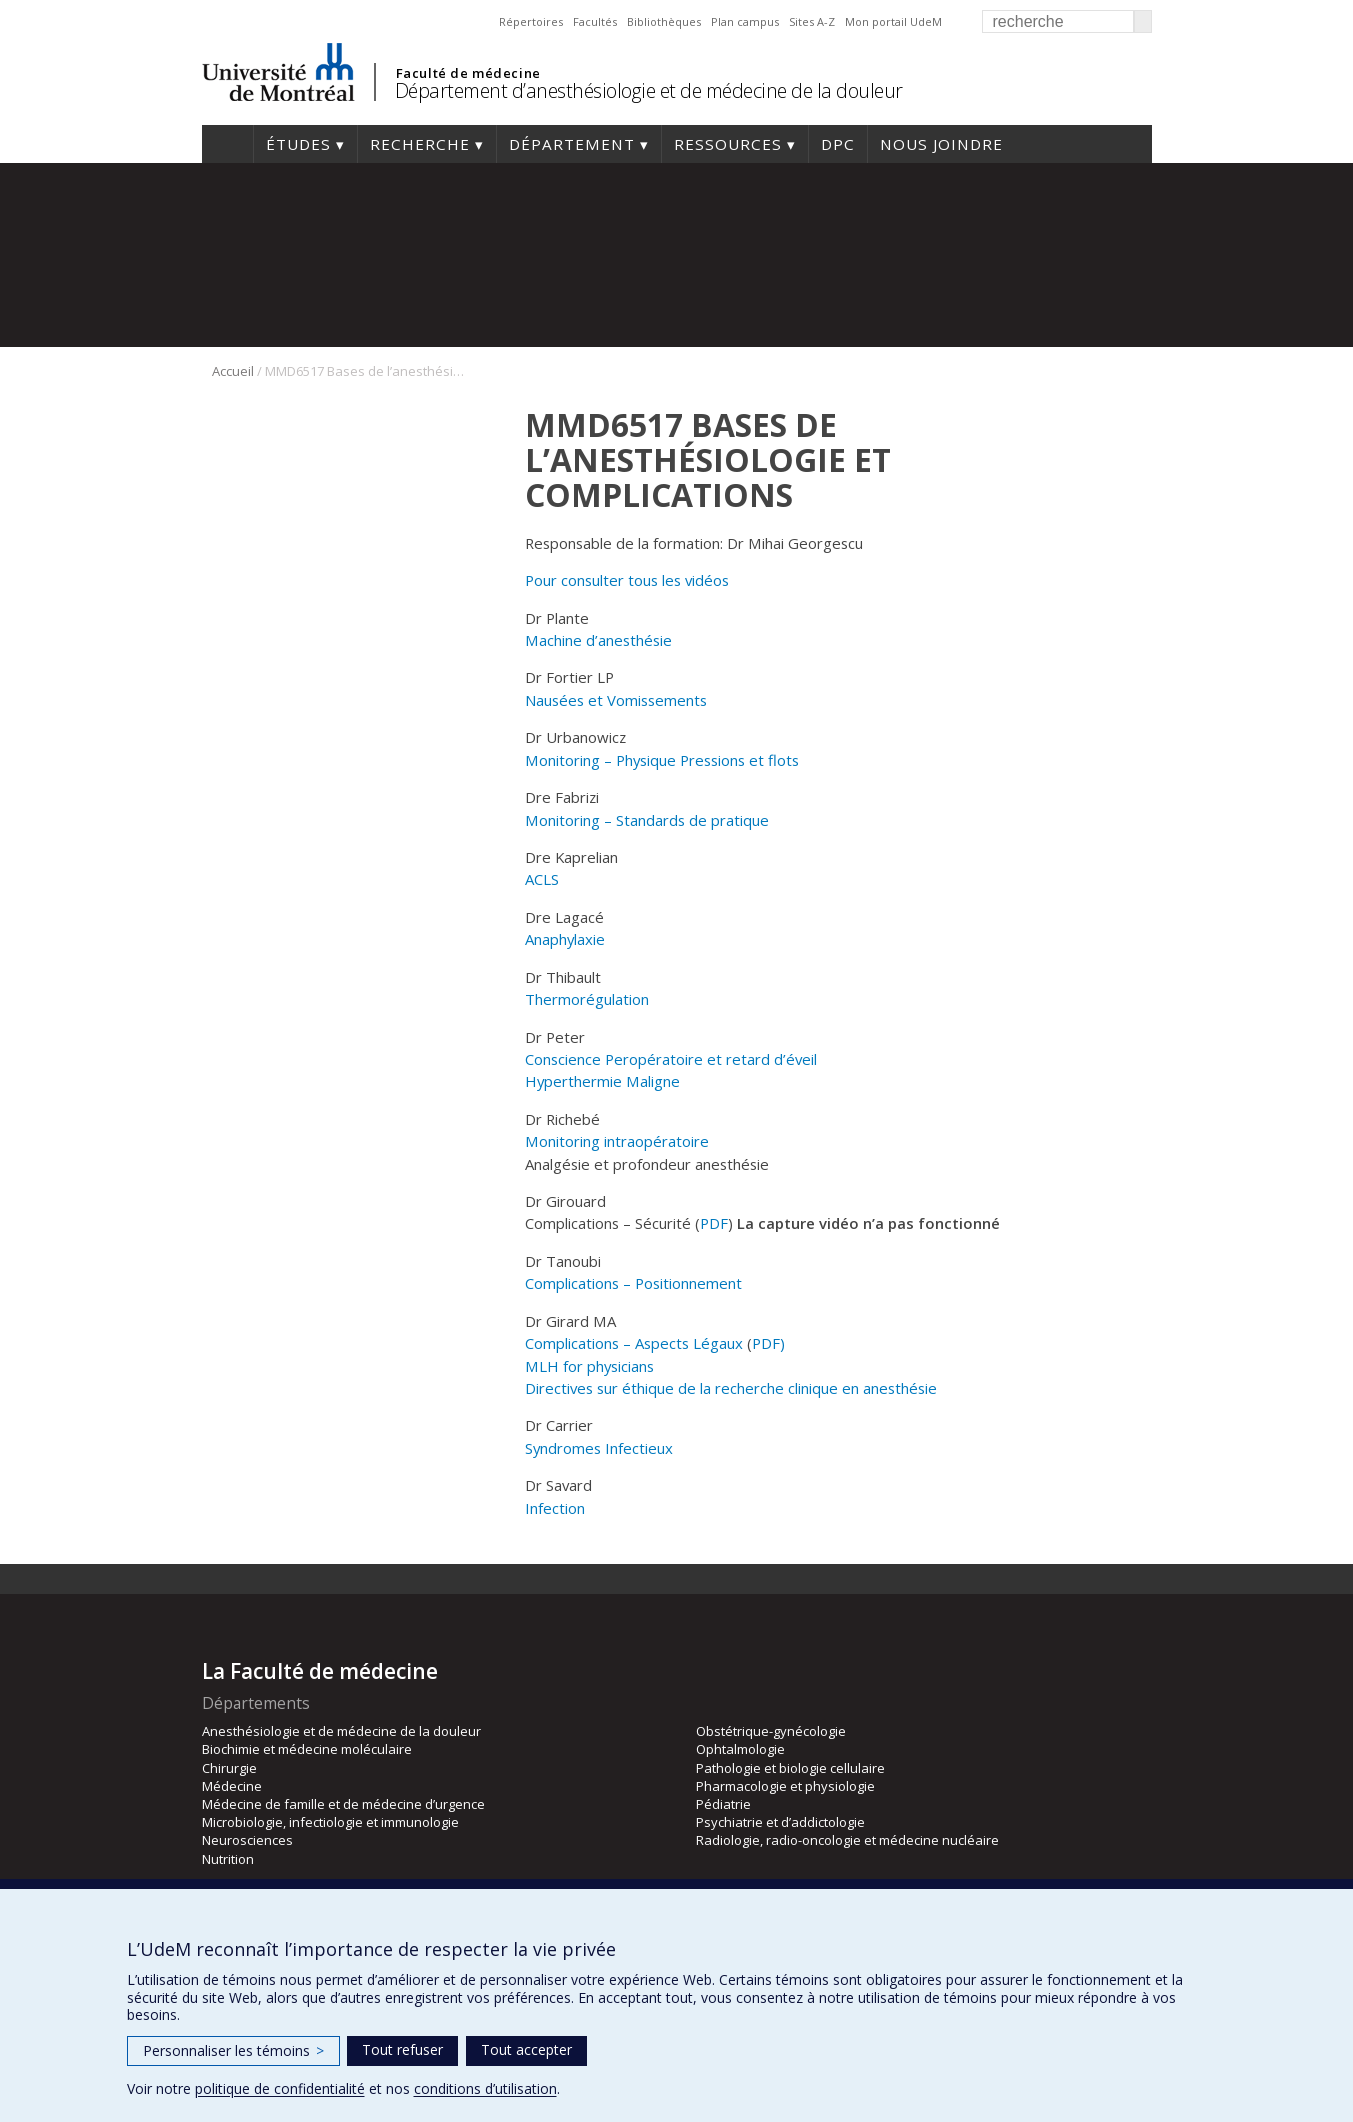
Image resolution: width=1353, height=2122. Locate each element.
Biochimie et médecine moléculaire (307, 1749)
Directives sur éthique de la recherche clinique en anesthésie (731, 1388)
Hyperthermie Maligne (602, 1081)
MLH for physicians (589, 1366)
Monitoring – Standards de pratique (647, 820)
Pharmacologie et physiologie (785, 1786)
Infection (555, 1508)
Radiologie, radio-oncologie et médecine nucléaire (847, 1840)
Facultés (595, 21)
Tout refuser (402, 2049)
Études (298, 144)
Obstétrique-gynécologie (771, 1731)
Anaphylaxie (565, 939)
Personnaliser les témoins (233, 2050)
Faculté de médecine (468, 73)
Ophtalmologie (740, 1749)
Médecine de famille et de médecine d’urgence (343, 1804)
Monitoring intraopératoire (617, 1141)
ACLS (542, 879)
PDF (714, 1223)
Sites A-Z (812, 21)
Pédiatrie (723, 1804)
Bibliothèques (664, 21)
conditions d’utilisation (485, 2088)
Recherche (420, 144)
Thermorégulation (587, 999)
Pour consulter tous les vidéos (627, 580)
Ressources (728, 144)
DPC (838, 144)
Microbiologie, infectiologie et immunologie (330, 1822)
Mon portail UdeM (893, 21)
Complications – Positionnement (633, 1283)
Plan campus (745, 21)
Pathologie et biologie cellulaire (790, 1768)
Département (572, 144)
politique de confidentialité (280, 2088)
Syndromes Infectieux (599, 1448)
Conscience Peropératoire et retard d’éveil (671, 1059)
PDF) (768, 1343)
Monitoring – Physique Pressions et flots (662, 760)
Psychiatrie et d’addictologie (780, 1822)
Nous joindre (941, 144)
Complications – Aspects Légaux (634, 1343)
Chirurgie (229, 1768)
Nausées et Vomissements (616, 700)
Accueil (227, 144)
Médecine (232, 1786)
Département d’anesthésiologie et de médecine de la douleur (649, 90)
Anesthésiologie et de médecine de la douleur (341, 1731)
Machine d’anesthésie (598, 640)
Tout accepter (526, 2049)
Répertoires (531, 21)
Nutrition (228, 1859)
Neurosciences (247, 1840)
